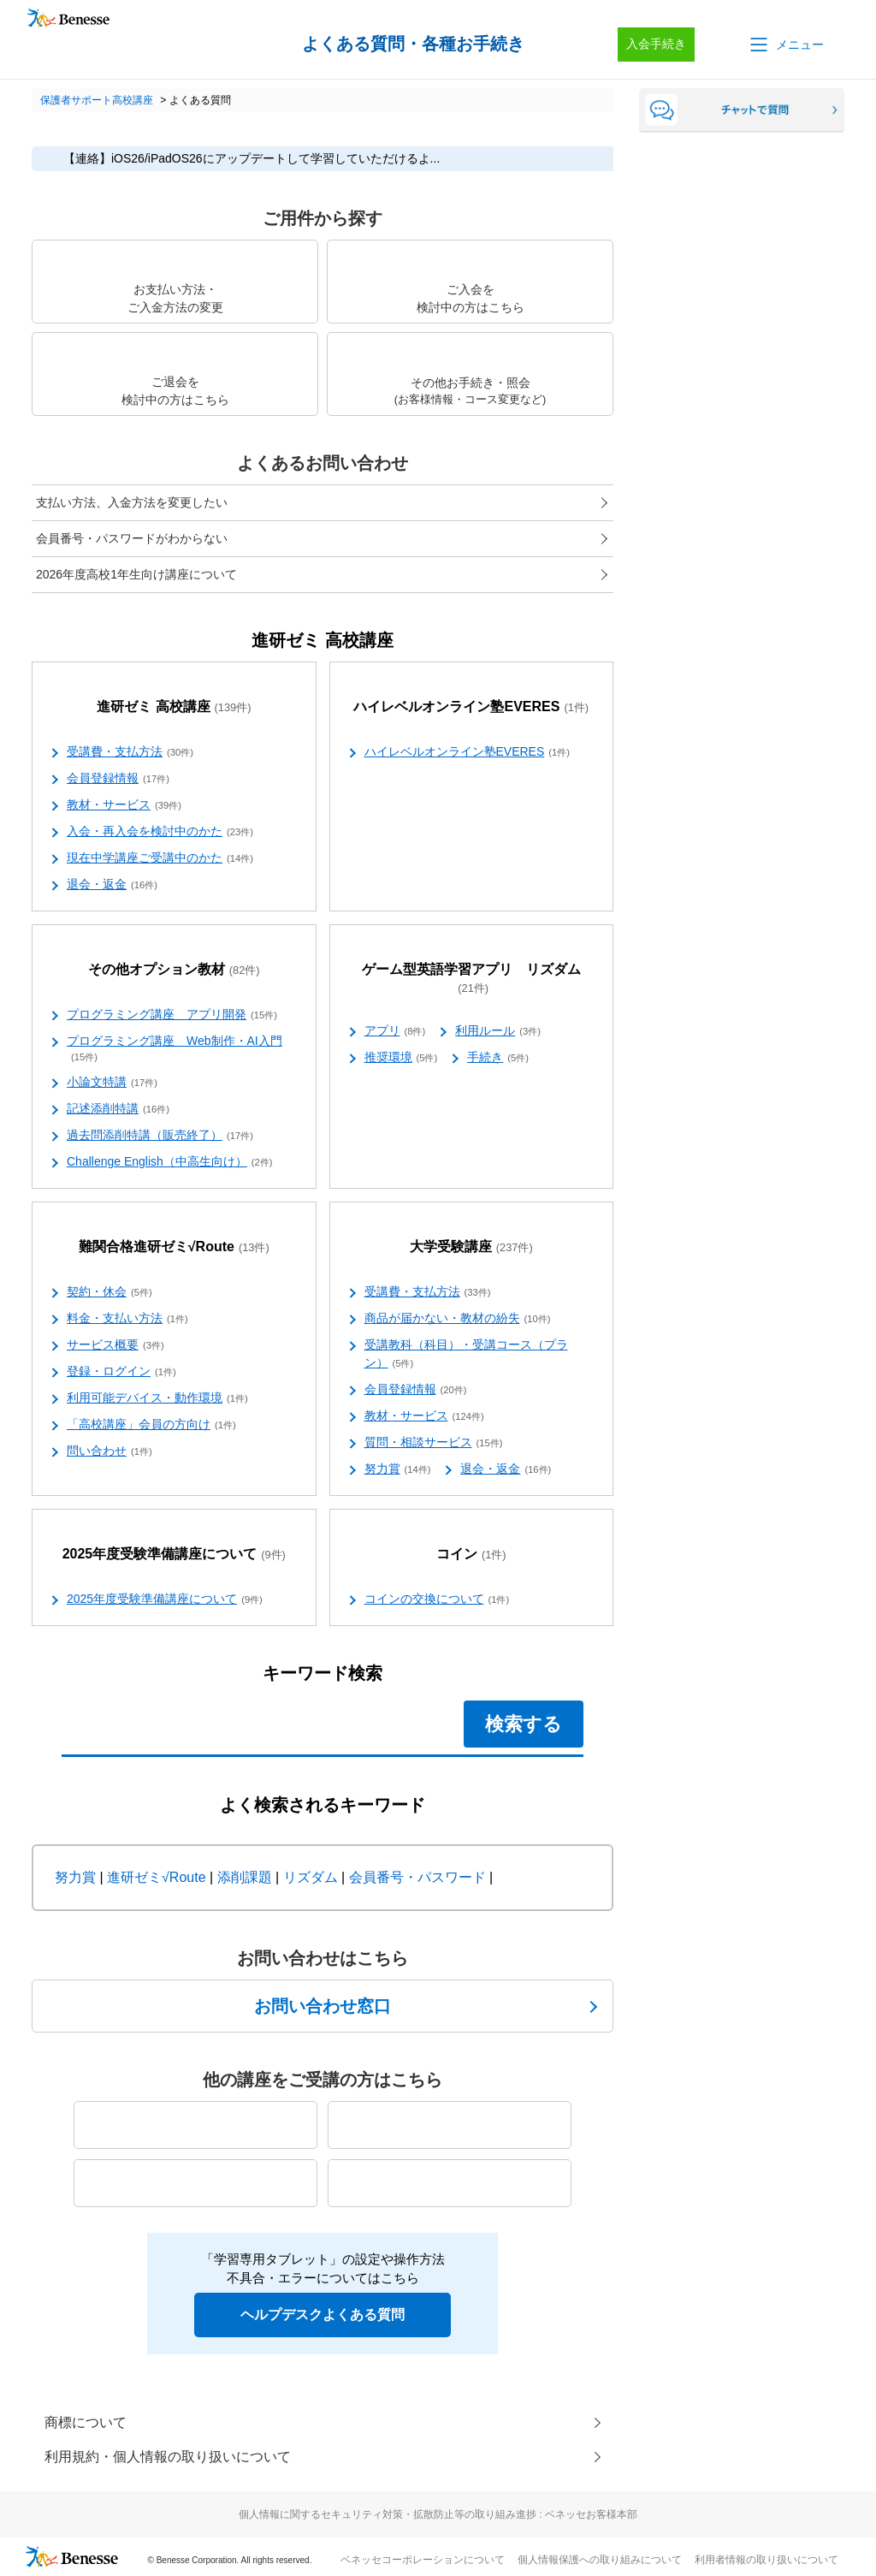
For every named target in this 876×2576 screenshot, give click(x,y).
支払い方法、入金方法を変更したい (132, 502)
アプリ (395, 1031)
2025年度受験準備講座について (174, 1554)
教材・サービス (124, 805)
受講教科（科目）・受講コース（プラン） (466, 1354)
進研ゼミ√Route (156, 1877)
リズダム (310, 1877)
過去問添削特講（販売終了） (160, 1135)
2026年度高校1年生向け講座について (136, 574)
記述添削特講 (118, 1109)
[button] (785, 44)
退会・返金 (112, 885)
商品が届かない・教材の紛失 (457, 1319)
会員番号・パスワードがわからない (132, 538)
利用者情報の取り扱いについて (766, 2560)
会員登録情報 (118, 778)
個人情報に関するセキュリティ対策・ (438, 2514)
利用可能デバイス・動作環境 (157, 1398)
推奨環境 (401, 1057)
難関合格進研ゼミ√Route (174, 1247)
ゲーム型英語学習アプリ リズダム (471, 979)
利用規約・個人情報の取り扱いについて (167, 2456)
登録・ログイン (121, 1372)
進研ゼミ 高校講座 (174, 707)
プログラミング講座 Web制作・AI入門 (174, 1049)
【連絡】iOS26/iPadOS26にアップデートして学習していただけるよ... (251, 158)
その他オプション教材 (174, 970)
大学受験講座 (471, 1247)
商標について (85, 2422)
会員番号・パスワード (417, 1877)
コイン (471, 1554)
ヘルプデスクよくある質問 (322, 2314)
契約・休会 (109, 1292)
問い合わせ (109, 1451)
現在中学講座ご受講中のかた (160, 858)
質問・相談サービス (433, 1443)
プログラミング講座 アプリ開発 (172, 1015)
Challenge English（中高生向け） (170, 1162)
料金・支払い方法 (127, 1319)
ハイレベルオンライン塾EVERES (471, 707)
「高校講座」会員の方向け (151, 1425)
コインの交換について (437, 1599)
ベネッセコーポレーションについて (422, 2560)
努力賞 (397, 1469)
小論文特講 (112, 1082)
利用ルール (498, 1031)
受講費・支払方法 (130, 752)
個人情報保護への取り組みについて (600, 2560)
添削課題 (244, 1877)
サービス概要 (115, 1345)
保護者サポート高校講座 (96, 100)
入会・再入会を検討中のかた (160, 832)
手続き (498, 1057)
